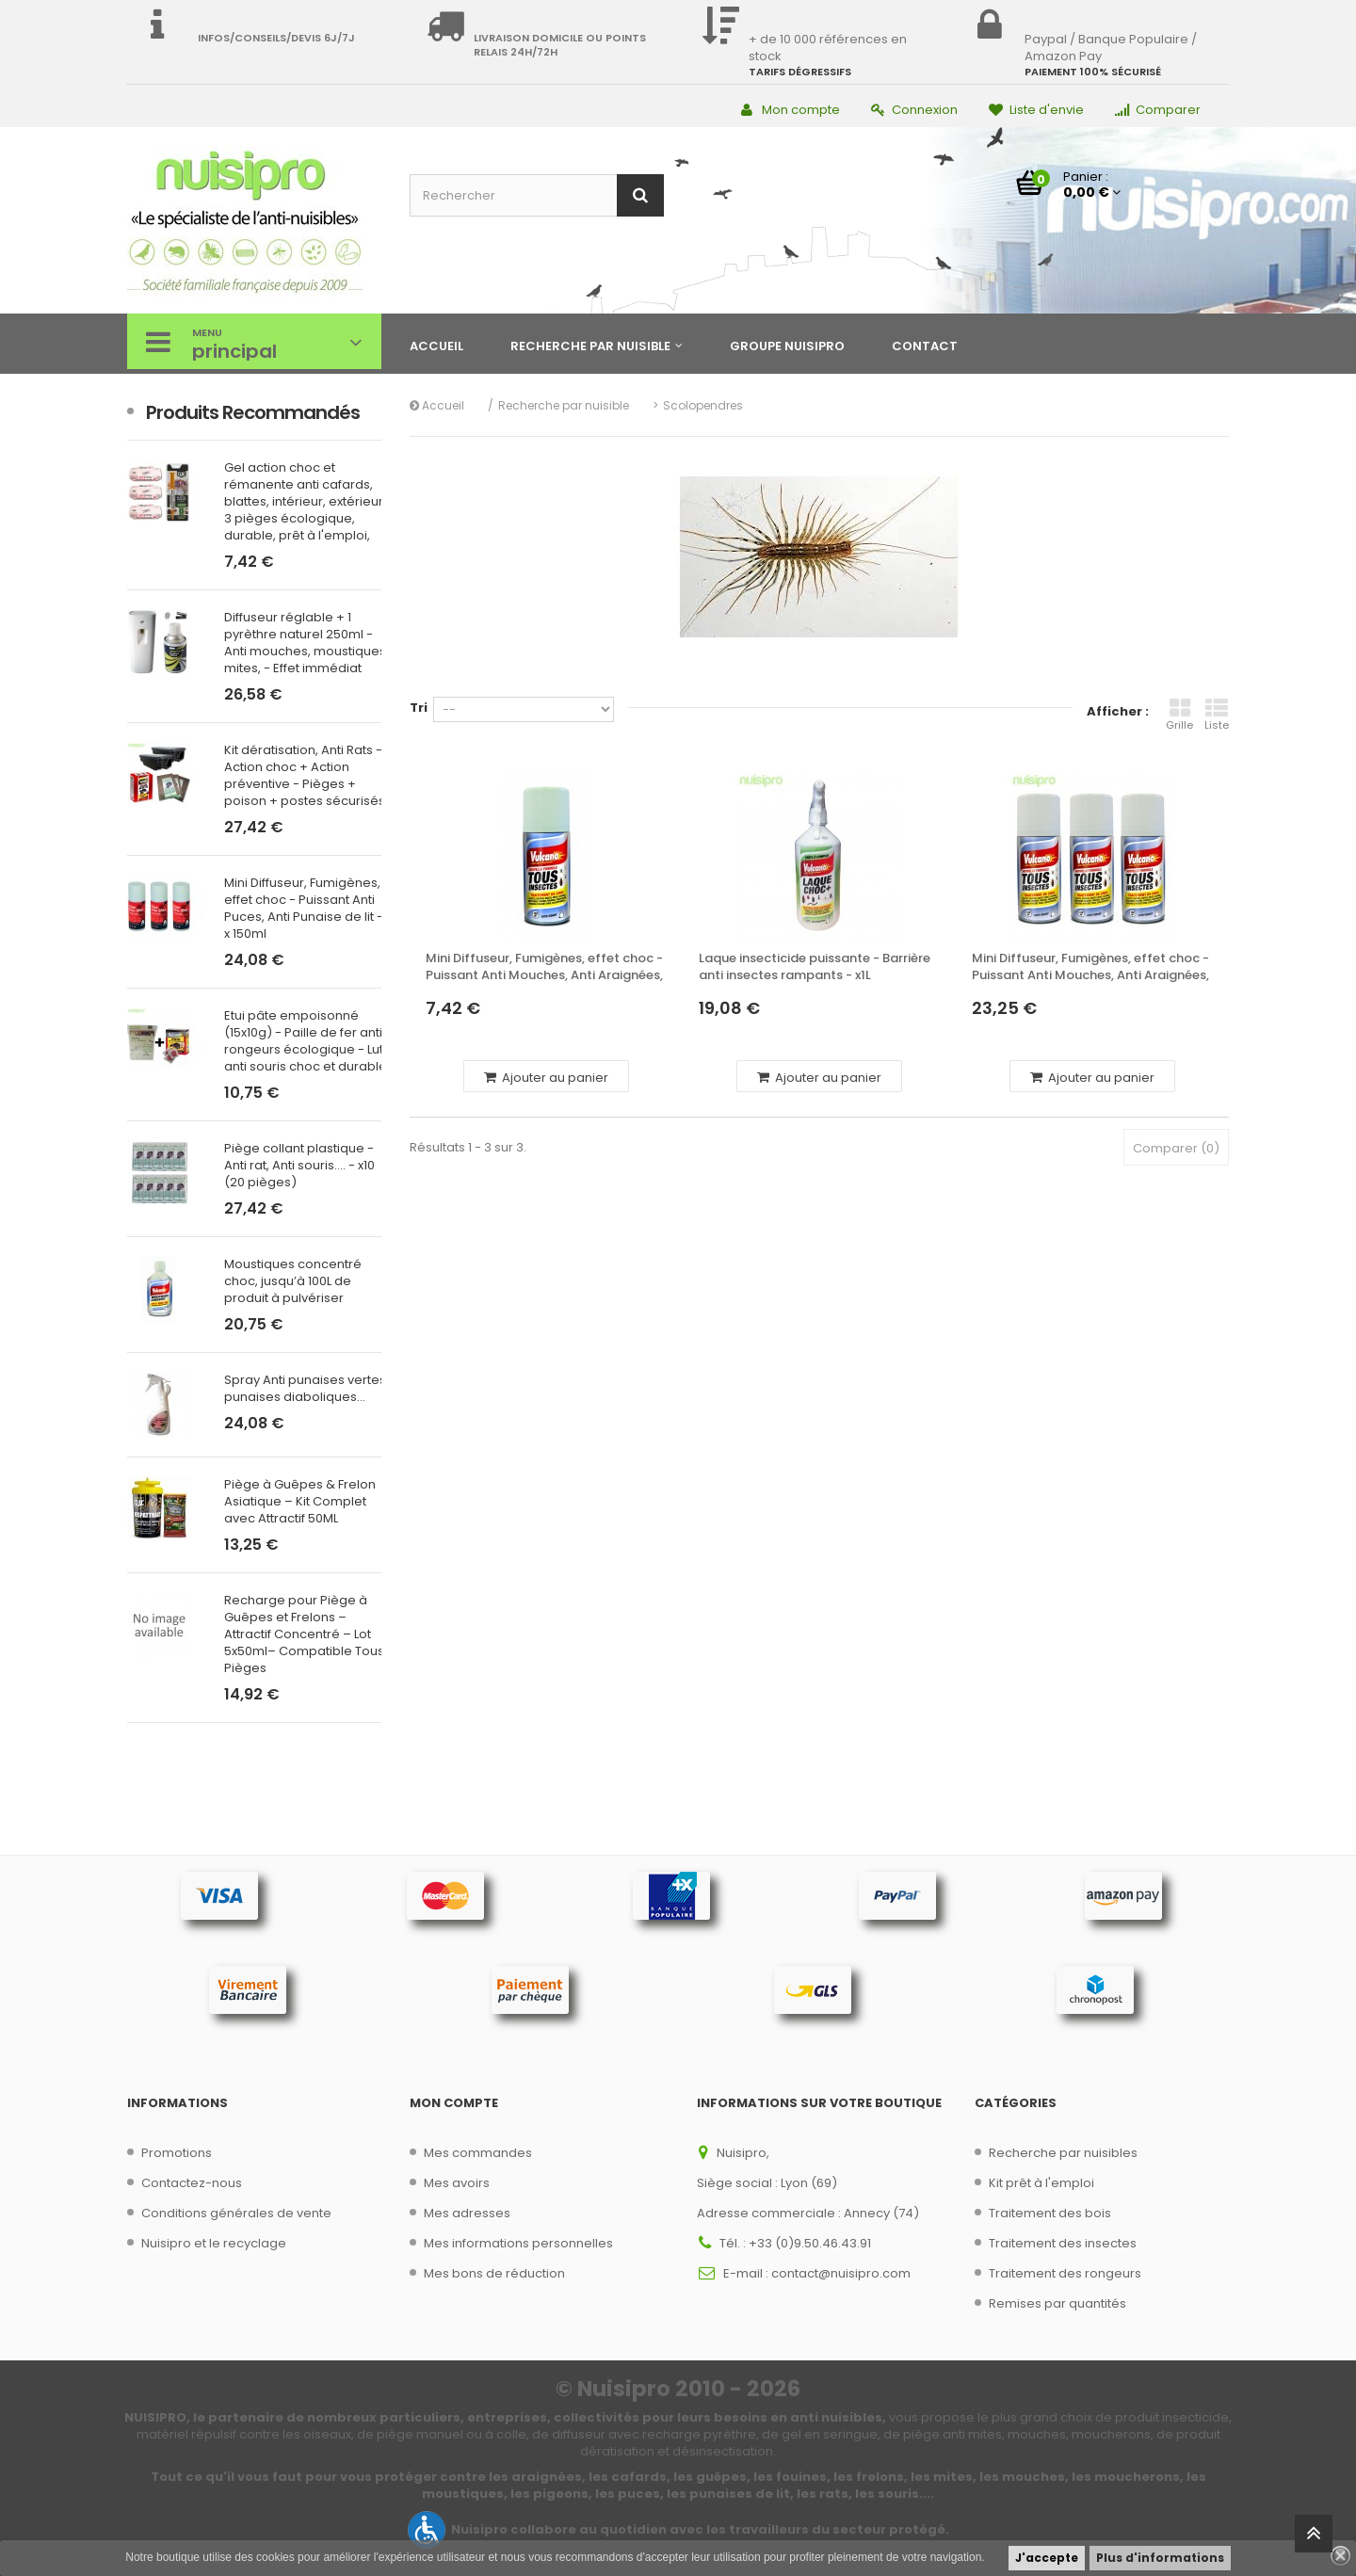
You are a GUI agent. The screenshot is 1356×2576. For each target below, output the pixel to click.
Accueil (437, 405)
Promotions (176, 2153)
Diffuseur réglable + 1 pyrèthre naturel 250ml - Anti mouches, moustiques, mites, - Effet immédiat (306, 643)
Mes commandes (478, 2153)
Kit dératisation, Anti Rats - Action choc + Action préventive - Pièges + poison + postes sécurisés (304, 776)
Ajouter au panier (546, 1078)
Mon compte (790, 110)
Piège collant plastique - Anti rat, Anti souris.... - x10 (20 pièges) (299, 1165)
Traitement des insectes (1063, 2243)
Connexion (914, 110)
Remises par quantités (1057, 2303)
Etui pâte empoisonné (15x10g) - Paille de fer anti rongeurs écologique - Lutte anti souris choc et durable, (310, 1041)
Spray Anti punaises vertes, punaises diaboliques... (306, 1389)
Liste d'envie (1036, 110)
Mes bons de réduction (494, 2273)
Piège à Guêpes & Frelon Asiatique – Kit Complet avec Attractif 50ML (300, 1501)
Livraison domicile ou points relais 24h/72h (560, 44)
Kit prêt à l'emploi (1041, 2183)
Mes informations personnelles (518, 2243)
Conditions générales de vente (236, 2213)
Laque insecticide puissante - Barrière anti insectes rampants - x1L (814, 967)
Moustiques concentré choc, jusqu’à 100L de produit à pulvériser (293, 1281)
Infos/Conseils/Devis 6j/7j (276, 37)
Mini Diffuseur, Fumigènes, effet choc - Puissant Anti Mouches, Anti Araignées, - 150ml (544, 967)
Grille (1179, 715)
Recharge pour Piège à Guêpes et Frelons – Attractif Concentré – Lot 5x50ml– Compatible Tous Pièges (304, 1634)
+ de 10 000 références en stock (828, 47)
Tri (419, 707)
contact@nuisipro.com (841, 2273)
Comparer (1158, 110)
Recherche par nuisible (563, 405)
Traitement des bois (1050, 2213)
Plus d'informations (1160, 2558)
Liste (1216, 715)
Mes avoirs (457, 2183)
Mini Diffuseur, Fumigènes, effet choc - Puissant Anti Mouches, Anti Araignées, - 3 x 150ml (1090, 967)
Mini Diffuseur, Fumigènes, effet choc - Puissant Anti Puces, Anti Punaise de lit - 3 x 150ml (309, 908)
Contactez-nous (191, 2183)
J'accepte (1046, 2558)
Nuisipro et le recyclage (213, 2243)
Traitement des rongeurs (1065, 2273)
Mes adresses (467, 2213)
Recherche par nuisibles (1063, 2153)
